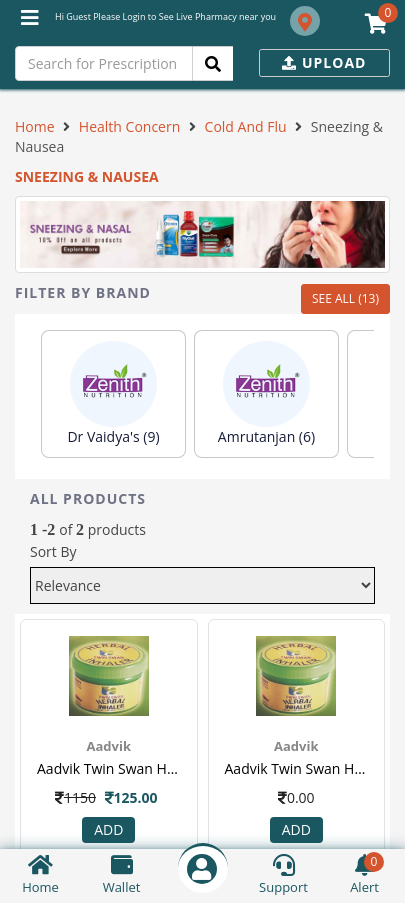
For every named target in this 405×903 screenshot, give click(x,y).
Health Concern (129, 126)
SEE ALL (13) (345, 298)
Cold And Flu (246, 126)
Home (35, 126)
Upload (324, 62)
